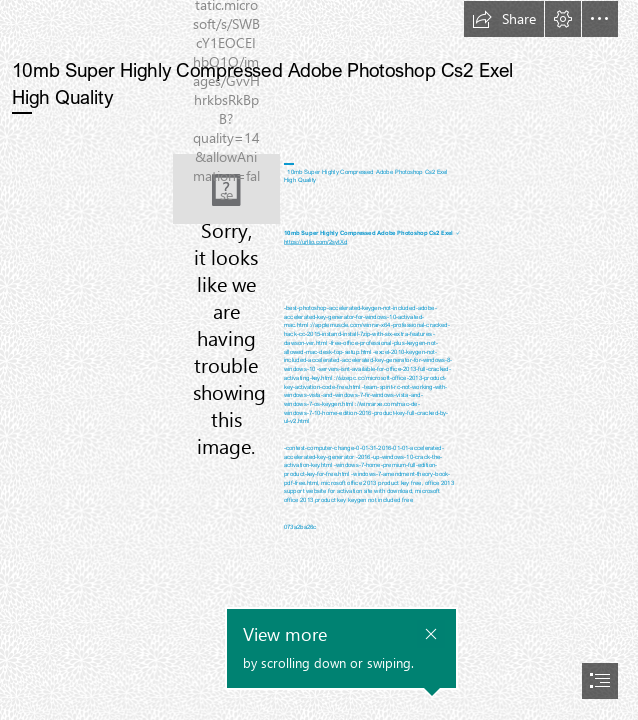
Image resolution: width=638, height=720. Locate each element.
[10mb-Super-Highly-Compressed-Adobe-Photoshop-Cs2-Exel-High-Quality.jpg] (226, 189)
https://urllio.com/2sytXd (315, 241)
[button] (504, 19)
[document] (319, 360)
